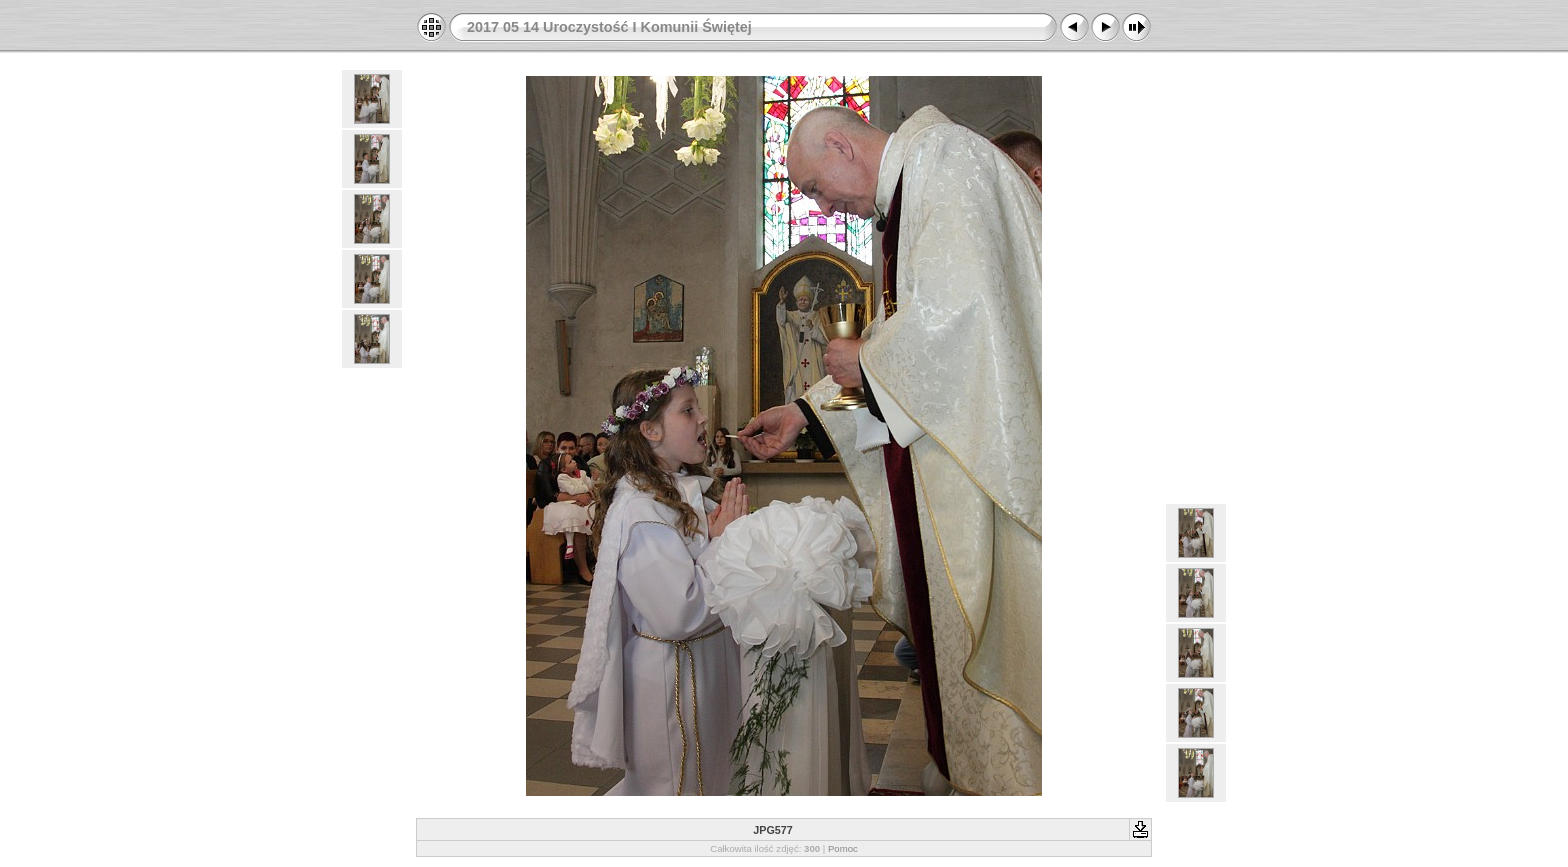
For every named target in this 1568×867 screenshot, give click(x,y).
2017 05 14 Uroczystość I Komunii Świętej (609, 27)
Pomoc (843, 848)
